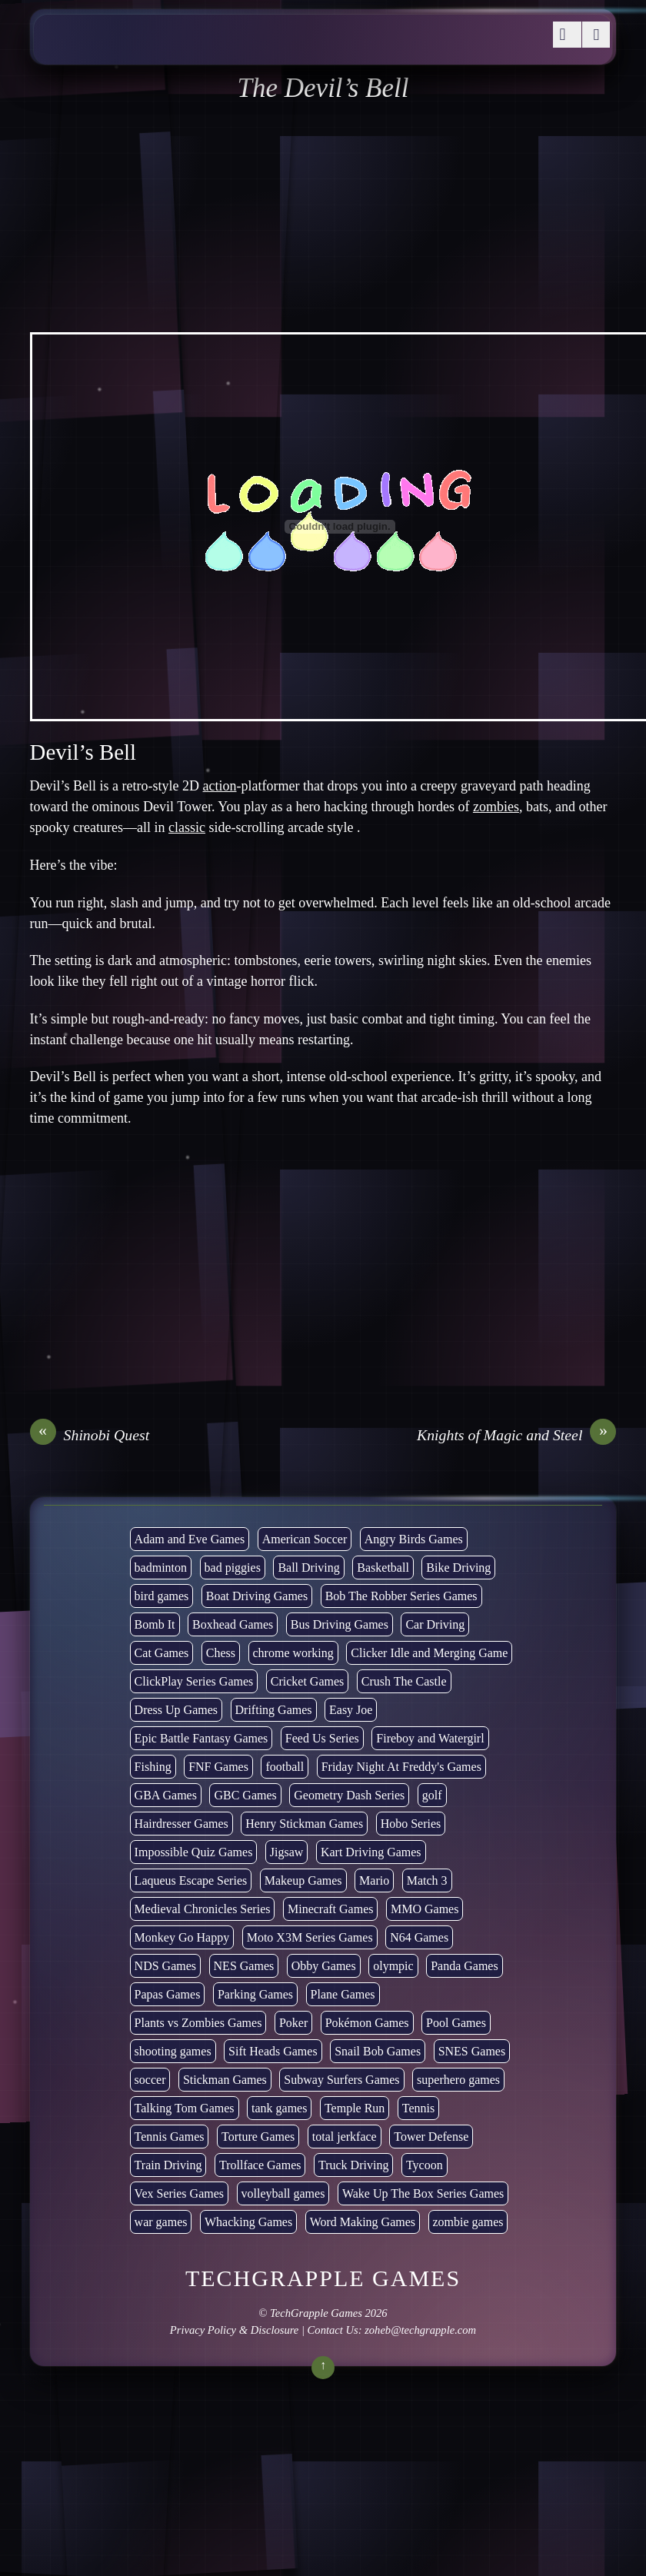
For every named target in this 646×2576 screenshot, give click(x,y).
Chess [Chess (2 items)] (220, 1652)
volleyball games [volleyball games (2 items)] (283, 2193)
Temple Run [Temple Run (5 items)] (355, 2108)
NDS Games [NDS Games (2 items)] (165, 1965)
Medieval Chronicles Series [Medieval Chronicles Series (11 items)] (203, 1908)
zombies (496, 806)
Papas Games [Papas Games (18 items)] (168, 1994)
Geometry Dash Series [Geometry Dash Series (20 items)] (349, 1795)
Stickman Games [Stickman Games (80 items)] (225, 2079)
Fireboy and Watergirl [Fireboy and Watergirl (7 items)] (430, 1738)
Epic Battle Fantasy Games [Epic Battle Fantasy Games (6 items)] (201, 1738)
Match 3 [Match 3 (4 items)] (427, 1880)
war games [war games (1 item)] (161, 2221)
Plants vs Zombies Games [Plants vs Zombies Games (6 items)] (198, 2022)
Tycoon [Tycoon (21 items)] (424, 2165)
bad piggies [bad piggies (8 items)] (233, 1567)
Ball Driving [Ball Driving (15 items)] (308, 1567)
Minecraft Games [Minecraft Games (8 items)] (331, 1908)
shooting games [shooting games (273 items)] (173, 2051)
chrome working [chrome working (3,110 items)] (293, 1652)
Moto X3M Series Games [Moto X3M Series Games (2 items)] (310, 1937)
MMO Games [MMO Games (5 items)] (424, 1908)
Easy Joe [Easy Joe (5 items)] (350, 1709)
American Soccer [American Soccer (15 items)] (305, 1539)
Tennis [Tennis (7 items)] (418, 2108)
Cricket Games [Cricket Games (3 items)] (308, 1681)
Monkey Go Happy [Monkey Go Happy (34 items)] (182, 1937)
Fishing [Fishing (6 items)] (153, 1766)
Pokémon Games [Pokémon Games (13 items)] (367, 2022)
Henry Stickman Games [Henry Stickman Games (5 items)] (304, 1823)
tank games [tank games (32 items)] (279, 2108)
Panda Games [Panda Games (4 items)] (464, 1965)
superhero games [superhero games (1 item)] (458, 2079)
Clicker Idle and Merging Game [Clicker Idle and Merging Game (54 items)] (429, 1652)
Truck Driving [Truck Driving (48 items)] (353, 2165)
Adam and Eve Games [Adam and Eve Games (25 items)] (190, 1539)
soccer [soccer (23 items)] (150, 2079)
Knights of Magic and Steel (516, 1435)
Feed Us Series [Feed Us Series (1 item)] (322, 1738)
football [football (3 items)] (284, 1766)
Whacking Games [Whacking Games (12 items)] (248, 2221)
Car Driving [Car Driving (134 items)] (435, 1624)
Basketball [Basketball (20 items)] (383, 1567)
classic (186, 827)
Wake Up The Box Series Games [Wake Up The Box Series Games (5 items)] (423, 2193)
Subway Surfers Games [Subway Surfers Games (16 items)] (341, 2079)
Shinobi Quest (90, 1435)
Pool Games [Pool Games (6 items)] (456, 2022)
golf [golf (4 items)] (432, 1795)
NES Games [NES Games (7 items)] (244, 1965)
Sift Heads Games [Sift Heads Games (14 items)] (273, 2051)
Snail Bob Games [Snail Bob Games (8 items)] (378, 2051)
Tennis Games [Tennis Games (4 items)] (170, 2136)
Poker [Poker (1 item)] (293, 2022)
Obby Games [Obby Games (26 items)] (323, 1965)
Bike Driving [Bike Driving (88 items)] (458, 1567)
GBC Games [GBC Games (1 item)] (245, 1795)
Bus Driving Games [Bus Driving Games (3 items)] (339, 1624)
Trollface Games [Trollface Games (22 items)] (260, 2165)
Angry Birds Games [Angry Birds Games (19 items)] (414, 1539)
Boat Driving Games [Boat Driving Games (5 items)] (257, 1596)
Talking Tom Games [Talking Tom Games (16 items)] (185, 2108)
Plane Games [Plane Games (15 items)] (343, 1994)
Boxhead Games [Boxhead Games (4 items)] (232, 1624)
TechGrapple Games (316, 2313)
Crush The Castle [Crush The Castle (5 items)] (404, 1681)
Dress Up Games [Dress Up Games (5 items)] (176, 1709)
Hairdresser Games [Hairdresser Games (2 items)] (181, 1823)
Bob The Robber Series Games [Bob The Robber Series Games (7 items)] (401, 1596)
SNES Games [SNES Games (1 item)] (472, 2051)
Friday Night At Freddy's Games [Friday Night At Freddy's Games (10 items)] (401, 1766)
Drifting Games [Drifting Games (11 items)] (273, 1709)
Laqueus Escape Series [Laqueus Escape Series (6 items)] (191, 1880)
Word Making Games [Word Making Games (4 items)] (362, 2221)
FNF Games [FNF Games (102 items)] (218, 1766)
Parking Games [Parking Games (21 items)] (255, 1994)
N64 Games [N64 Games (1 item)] (419, 1937)
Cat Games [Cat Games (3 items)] (162, 1652)
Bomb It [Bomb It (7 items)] (155, 1624)
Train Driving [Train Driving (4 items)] (168, 2165)
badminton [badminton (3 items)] (161, 1567)
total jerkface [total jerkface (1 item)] (344, 2136)
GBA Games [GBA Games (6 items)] (166, 1795)
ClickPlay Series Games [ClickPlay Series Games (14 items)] (194, 1681)
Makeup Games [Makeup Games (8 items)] (303, 1880)
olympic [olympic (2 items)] (393, 1965)
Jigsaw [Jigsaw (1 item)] (287, 1852)
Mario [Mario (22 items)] (374, 1880)
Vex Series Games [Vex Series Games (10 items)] (179, 2193)
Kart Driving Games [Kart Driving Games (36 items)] (371, 1852)
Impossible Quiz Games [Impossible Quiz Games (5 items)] (194, 1852)
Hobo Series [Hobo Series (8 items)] (411, 1823)
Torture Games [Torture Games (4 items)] (258, 2136)
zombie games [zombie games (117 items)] (468, 2221)
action (220, 786)
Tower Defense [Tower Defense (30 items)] (431, 2136)
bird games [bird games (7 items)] (162, 1596)
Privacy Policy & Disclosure (234, 2330)
